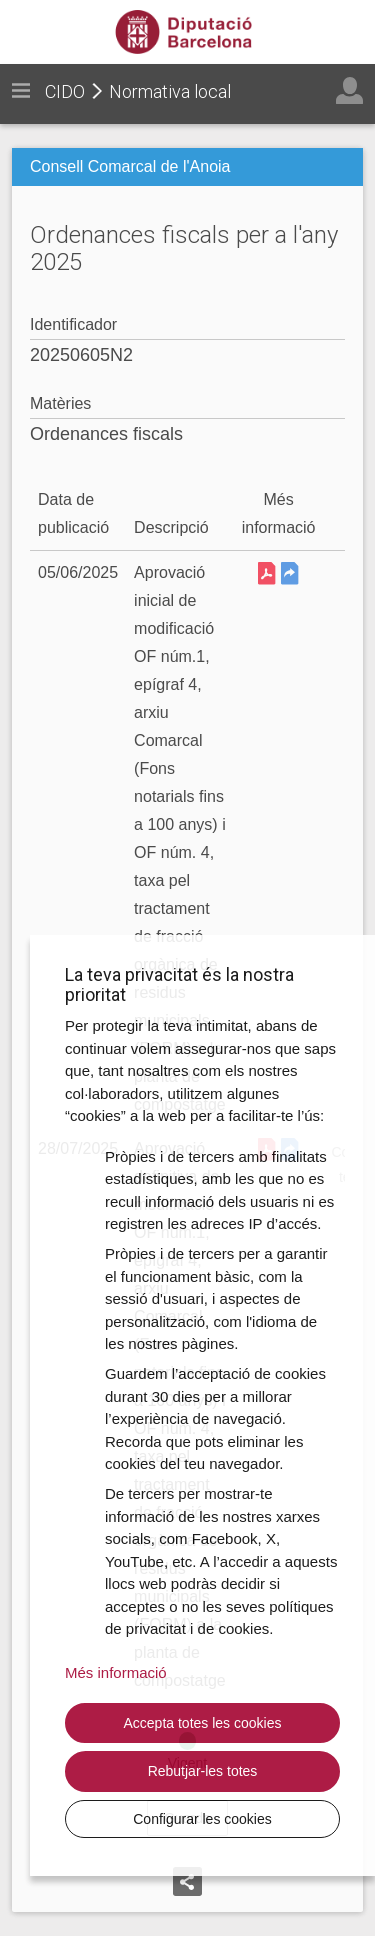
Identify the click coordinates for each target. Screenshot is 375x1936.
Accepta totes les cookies (203, 1723)
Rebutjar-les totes (203, 1771)
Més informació (116, 1672)
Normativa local (170, 91)
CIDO (65, 91)
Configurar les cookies (202, 1819)
